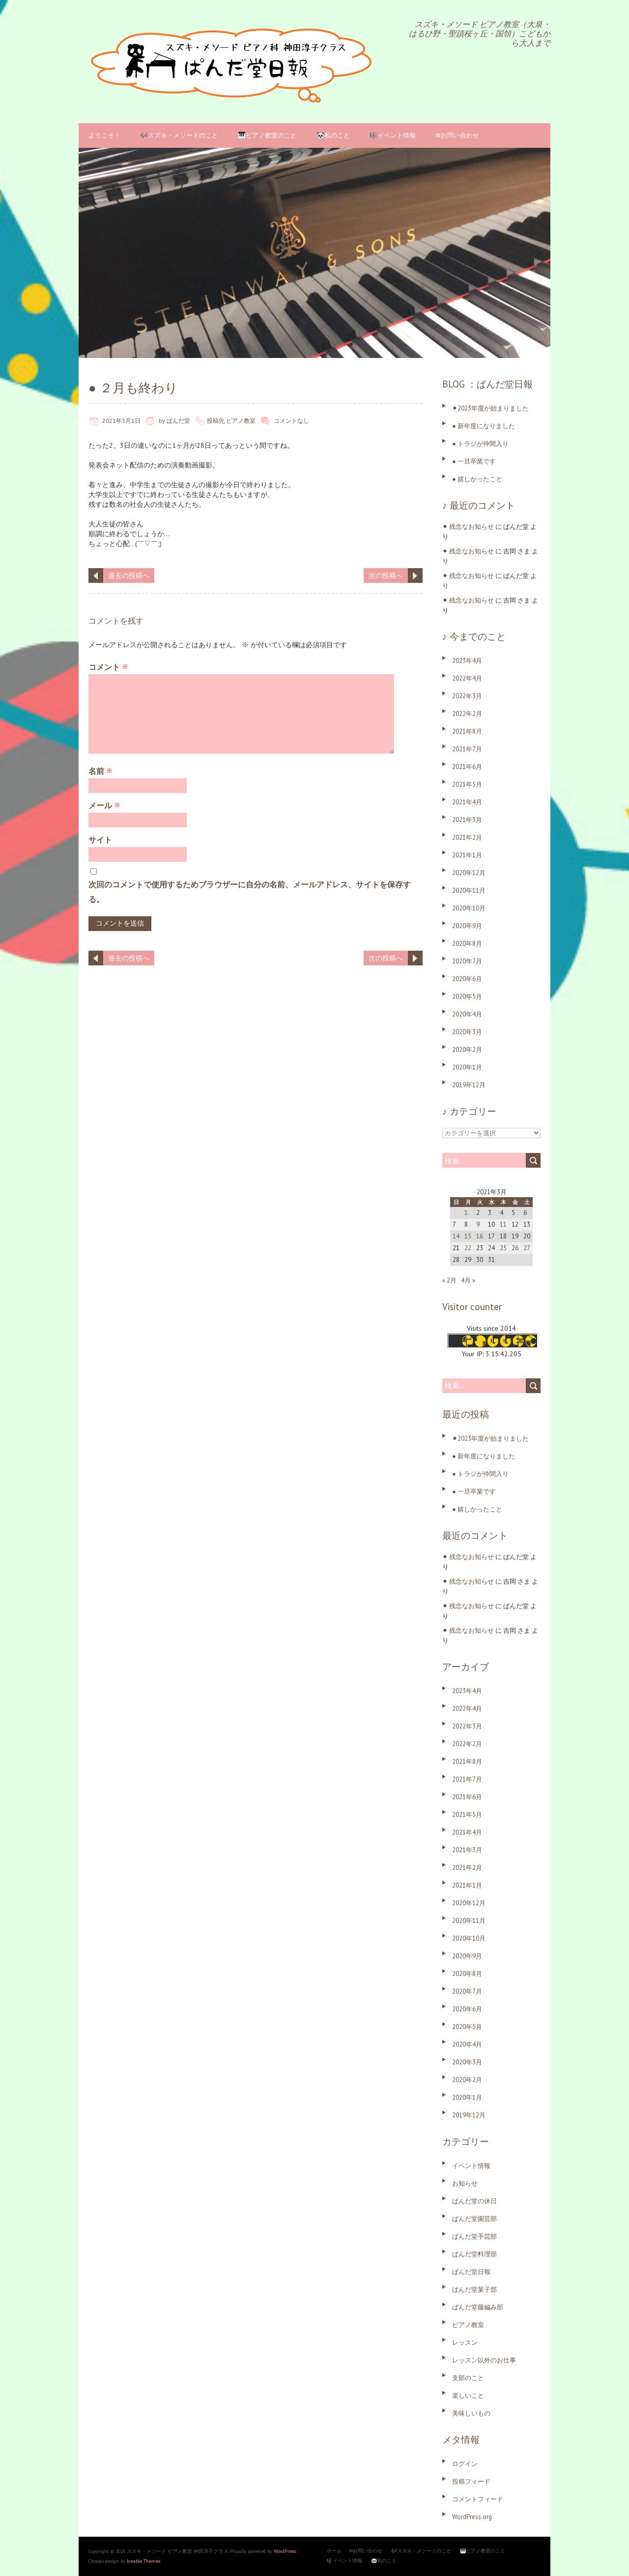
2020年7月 (467, 961)
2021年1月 (467, 855)
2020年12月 (469, 873)
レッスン (465, 2342)
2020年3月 (467, 1032)
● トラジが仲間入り (480, 443)
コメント (108, 667)
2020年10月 (469, 908)
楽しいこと (468, 2395)
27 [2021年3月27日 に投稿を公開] (526, 1248)
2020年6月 (467, 979)
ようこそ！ (104, 135)
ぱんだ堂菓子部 (474, 2289)
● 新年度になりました (483, 426)
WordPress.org (472, 2517)
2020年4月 (467, 1014)
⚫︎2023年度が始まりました (490, 408)
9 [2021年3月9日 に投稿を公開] (478, 1224)
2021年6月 (467, 767)
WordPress (285, 2551)
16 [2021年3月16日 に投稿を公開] (479, 1236)
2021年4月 (467, 802)
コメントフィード (477, 2499)
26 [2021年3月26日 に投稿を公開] (515, 1248)
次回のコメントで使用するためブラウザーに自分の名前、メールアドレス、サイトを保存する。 (249, 891)
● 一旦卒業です (474, 461)
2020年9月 (467, 926)
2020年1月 (467, 1067)
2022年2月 (467, 714)
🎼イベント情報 (393, 135)
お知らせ (465, 2183)
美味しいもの (471, 2413)
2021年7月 (467, 749)
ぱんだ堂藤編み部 (477, 2307)
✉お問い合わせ (457, 135)
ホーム (334, 2551)
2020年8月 (467, 943)
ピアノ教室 (241, 420)
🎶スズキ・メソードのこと (179, 135)
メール (104, 805)
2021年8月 (467, 731)
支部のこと (468, 2378)
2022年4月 (467, 678)
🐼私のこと (333, 135)
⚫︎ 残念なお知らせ (468, 526)
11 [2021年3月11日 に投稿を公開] (503, 1224)
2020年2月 (467, 1049)
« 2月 (449, 1280)
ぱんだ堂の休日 (474, 2201)
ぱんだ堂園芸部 (474, 2219)
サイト (100, 840)
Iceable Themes (143, 2561)
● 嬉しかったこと (477, 479)
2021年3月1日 (121, 420)
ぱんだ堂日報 (471, 2272)
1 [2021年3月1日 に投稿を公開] (466, 1212)
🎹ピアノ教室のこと (267, 135)
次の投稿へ (386, 575)
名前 (100, 771)
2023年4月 (467, 661)
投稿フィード (471, 2481)
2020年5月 (467, 996)
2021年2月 (467, 837)
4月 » (468, 1280)
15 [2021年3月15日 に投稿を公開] (467, 1236)
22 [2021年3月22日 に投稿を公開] (467, 1248)
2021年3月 (467, 820)
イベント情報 (471, 2166)
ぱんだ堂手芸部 (474, 2236)
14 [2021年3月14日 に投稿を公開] (456, 1236)
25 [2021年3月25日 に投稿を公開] (503, 1248)
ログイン (465, 2464)
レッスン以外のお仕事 (484, 2360)
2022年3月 (467, 696)
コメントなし (291, 420)
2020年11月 (469, 890)
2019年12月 (469, 1085)
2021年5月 (467, 784)
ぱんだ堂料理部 (474, 2254)
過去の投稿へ (128, 575)
